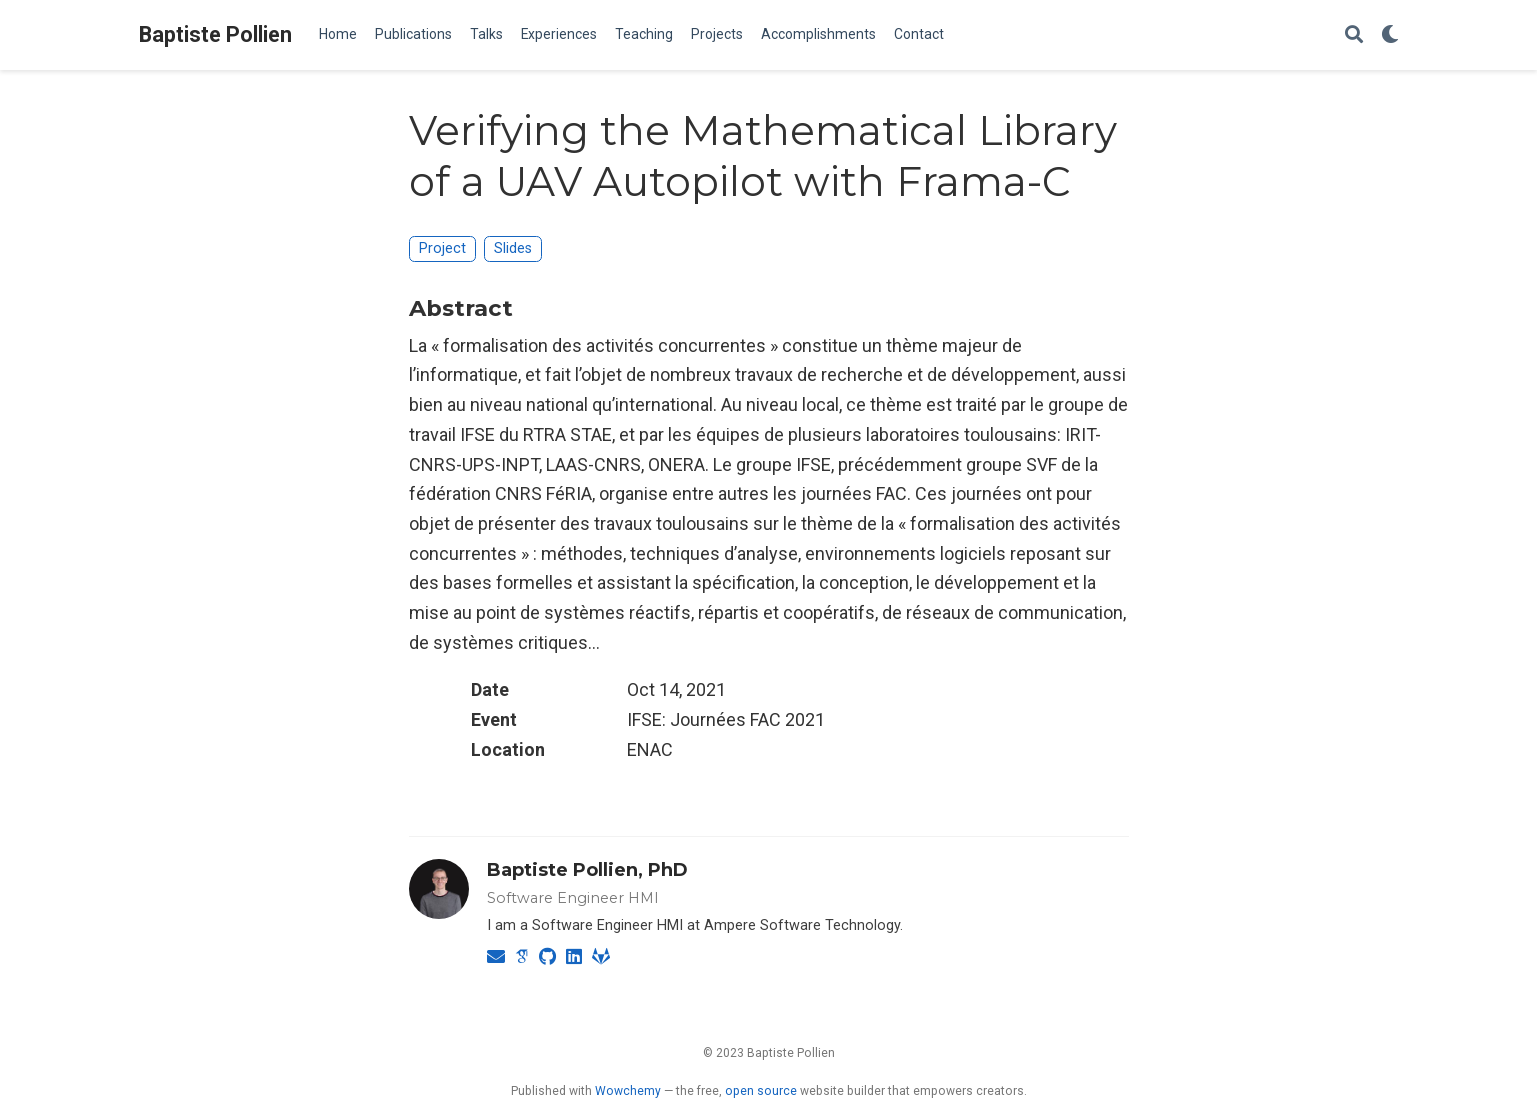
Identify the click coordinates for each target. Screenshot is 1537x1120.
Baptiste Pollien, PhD (587, 870)
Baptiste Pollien (215, 34)
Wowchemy (628, 1091)
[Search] (1354, 35)
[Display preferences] (1390, 35)
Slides (513, 248)
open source (761, 1091)
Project (442, 248)
